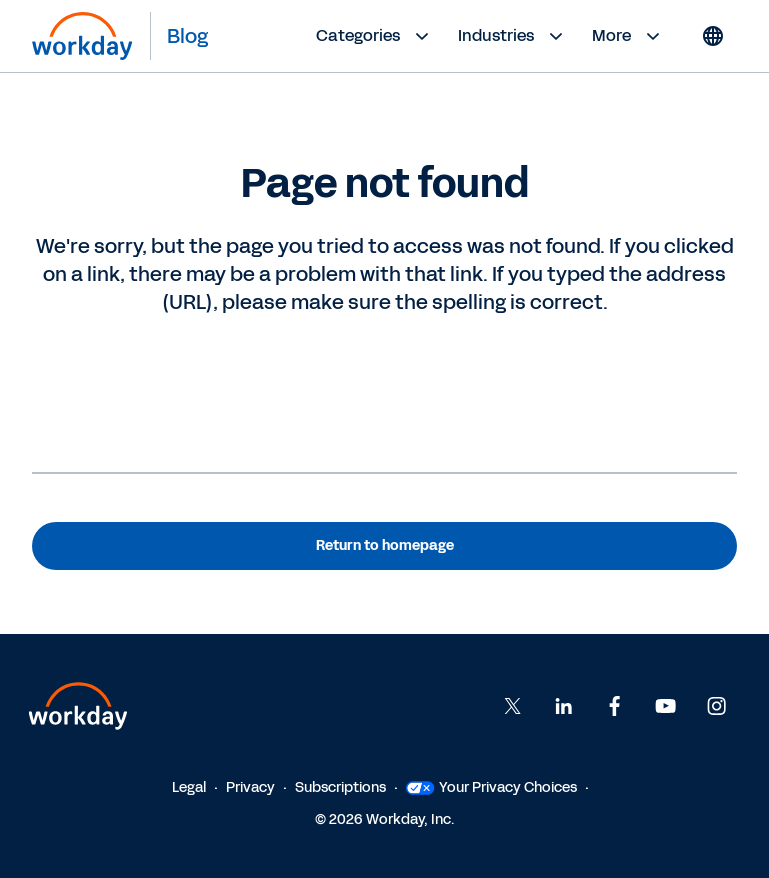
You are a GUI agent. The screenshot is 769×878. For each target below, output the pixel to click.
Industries (513, 36)
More (628, 36)
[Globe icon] (713, 36)
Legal (189, 787)
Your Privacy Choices (491, 787)
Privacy (250, 787)
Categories (375, 36)
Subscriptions (340, 787)
